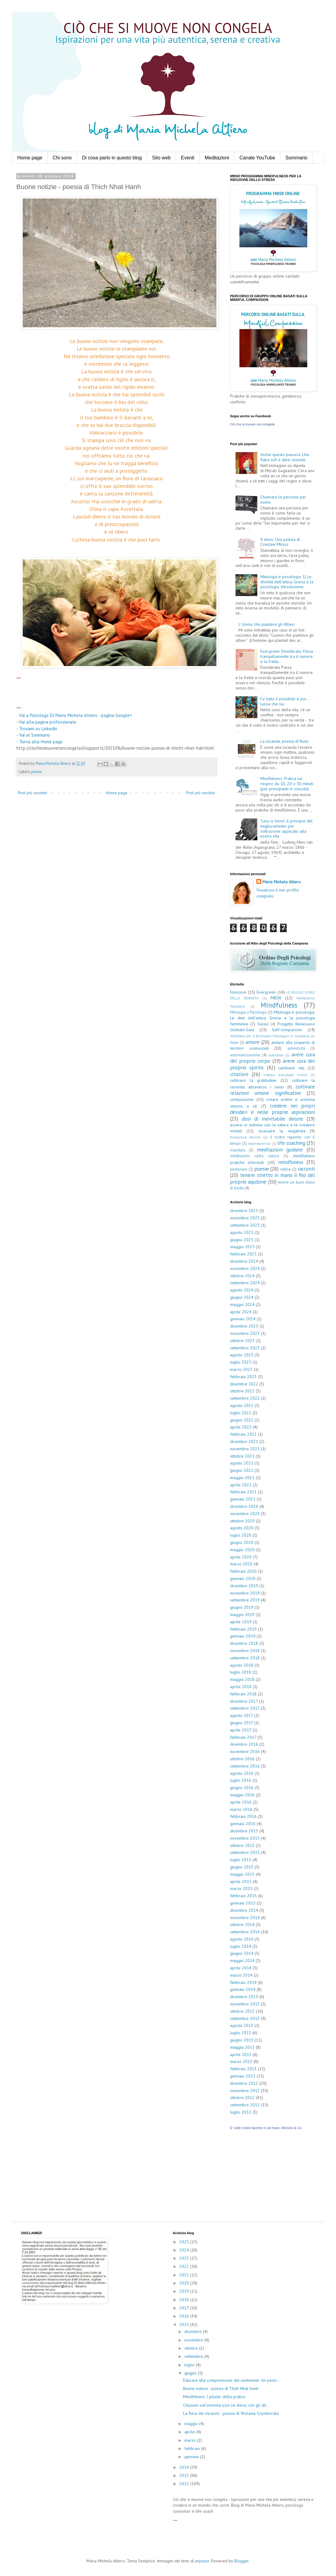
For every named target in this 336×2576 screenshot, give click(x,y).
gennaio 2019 (242, 1636)
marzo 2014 (241, 1975)
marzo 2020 (241, 1564)
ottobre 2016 (242, 1758)
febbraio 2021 (243, 1492)
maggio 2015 (242, 1874)
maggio (191, 2423)
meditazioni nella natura (254, 1155)
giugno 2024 (241, 1297)
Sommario (296, 157)
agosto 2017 (241, 1715)
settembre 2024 (245, 1282)
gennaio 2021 (242, 1499)
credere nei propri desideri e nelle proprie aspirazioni (272, 1109)
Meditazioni (217, 157)
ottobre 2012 (242, 2097)
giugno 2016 (241, 1787)
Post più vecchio (200, 792)
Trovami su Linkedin (38, 728)
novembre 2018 (245, 1650)
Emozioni (238, 992)
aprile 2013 (241, 2054)
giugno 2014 (241, 1953)
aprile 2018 (241, 1686)
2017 (184, 2308)
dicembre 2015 (244, 1831)
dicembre (193, 2331)
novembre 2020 (245, 1513)
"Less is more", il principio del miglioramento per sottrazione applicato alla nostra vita (286, 828)
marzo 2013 (241, 2061)
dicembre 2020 (244, 1506)
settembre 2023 (245, 1348)
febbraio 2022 (243, 1434)
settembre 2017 (244, 1708)
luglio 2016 (240, 1780)
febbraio (192, 2448)
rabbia (285, 1169)
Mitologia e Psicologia (248, 1012)
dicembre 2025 (244, 1210)
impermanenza (259, 1143)
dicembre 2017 (244, 1701)
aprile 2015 (241, 1881)
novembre (194, 2340)
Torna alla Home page (41, 741)
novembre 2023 (245, 1333)
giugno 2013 (241, 2040)
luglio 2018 (240, 1672)
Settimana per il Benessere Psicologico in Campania (269, 1036)
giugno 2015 (241, 1867)
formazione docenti (245, 1137)
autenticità (296, 1048)
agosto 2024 (241, 1290)
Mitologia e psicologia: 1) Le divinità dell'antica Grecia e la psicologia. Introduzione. (286, 582)
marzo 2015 (241, 1888)
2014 (184, 2467)
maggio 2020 (242, 1549)
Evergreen (266, 992)
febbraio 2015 (243, 1895)
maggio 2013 (242, 2047)
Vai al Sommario (34, 735)
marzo (190, 2440)
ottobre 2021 (242, 1456)
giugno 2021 (241, 1470)
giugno (191, 2373)
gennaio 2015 (242, 1903)
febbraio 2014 (243, 1982)
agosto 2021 (241, 1463)
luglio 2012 (240, 2112)
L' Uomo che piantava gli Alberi (267, 624)
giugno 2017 (241, 1722)
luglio (190, 2365)
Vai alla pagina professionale (47, 722)
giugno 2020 (241, 1542)
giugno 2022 (241, 1420)
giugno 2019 (241, 1607)
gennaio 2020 (242, 1578)
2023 (184, 2258)
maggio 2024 (242, 1304)
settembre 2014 (245, 1931)
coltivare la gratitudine (253, 1080)
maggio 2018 (242, 1679)
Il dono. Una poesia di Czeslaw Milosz (280, 542)
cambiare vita (291, 1068)
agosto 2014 (241, 1939)
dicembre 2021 (244, 1441)
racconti (306, 1168)
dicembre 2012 (244, 2083)
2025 (184, 2241)
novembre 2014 (245, 1917)
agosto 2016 (241, 1773)
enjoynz (202, 2561)
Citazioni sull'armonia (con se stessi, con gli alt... (226, 2405)
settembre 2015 (245, 1852)
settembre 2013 (245, 2018)
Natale (263, 1023)
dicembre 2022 (244, 1384)
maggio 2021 (242, 1477)
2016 (184, 2316)
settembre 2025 (245, 1225)
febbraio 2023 (243, 1376)
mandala (237, 1150)
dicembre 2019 (244, 1585)
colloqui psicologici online (286, 1075)
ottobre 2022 (242, 1391)
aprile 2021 (241, 1485)
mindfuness (290, 1162)
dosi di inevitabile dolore (272, 1118)
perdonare (238, 1169)
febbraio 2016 (243, 1816)
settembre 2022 (245, 1398)
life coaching (291, 1143)
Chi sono (62, 157)
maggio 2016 (242, 1795)
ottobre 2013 (242, 2011)
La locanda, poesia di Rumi (284, 741)
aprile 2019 (241, 1622)
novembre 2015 (245, 1838)
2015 (184, 2324)
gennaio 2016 (242, 1823)
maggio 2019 (242, 1614)
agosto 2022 (241, 1405)
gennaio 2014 (242, 1989)
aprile (190, 2431)
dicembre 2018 (244, 1643)
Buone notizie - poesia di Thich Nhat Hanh (221, 2388)
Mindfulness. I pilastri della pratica (214, 2396)
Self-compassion (287, 1029)
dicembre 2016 (244, 1744)
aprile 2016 (241, 1802)
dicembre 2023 (244, 1326)
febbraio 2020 (243, 1571)
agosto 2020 (241, 1528)
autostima (276, 1055)
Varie (234, 1042)
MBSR (276, 998)
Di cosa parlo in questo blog (112, 157)
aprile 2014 (241, 1968)
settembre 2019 (245, 1600)
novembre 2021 (245, 1448)
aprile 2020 (241, 1557)
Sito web (161, 157)
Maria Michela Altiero (281, 882)
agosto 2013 (241, 2025)
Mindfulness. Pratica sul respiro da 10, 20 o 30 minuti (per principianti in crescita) (286, 783)
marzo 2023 (241, 1369)
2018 (184, 2299)
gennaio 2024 (242, 1318)
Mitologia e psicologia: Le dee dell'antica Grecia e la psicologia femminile (272, 1018)
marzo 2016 (241, 1809)
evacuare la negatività (282, 1131)
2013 (184, 2475)
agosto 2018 (241, 1665)
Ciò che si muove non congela (252, 424)
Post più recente (32, 792)
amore (252, 1042)
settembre (194, 2356)
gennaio (192, 2456)
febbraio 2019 (243, 1629)
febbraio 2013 (243, 2068)
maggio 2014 (242, 1960)
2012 (184, 2483)
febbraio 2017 (243, 1737)
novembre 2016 (245, 1751)
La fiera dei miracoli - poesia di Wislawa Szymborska (231, 2413)
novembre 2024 (245, 1268)
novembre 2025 (245, 1218)
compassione (242, 1099)
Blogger (241, 2561)
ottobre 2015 (242, 1845)
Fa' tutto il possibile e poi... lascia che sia (284, 701)
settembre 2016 (245, 1766)
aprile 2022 (241, 1427)
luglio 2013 (240, 2032)
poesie (36, 771)
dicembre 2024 (244, 1261)
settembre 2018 (245, 1658)
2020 (184, 2283)
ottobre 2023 (242, 1340)
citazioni (239, 1074)
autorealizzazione (245, 1054)
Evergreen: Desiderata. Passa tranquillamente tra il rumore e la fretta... (286, 656)
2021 (184, 2275)
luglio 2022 (240, 1412)
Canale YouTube (257, 157)
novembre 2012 (245, 2090)
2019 (184, 2291)
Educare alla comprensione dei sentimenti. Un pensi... (231, 2380)
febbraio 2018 (243, 1694)
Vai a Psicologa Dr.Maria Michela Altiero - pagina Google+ (76, 715)
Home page (29, 157)
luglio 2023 (240, 1362)
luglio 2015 (240, 1859)
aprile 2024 (241, 1312)
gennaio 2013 (242, 2076)
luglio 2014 (240, 1946)
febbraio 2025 (243, 1254)
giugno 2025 (241, 1239)
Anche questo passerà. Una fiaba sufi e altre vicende (284, 457)
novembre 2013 (245, 2004)
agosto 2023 (241, 1355)
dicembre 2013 (244, 1996)
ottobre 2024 (242, 1275)
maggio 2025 (242, 1246)
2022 (184, 2266)
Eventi (187, 157)
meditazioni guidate (280, 1149)
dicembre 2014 (244, 1910)
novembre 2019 (245, 1593)
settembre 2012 (245, 2105)
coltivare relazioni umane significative (272, 1090)
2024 (184, 2250)
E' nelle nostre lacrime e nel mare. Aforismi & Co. (266, 2128)
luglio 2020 (240, 1535)
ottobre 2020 (242, 1521)
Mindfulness (279, 1005)
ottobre (191, 2348)
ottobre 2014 (242, 1924)
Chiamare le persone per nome (283, 499)
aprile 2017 (240, 1730)
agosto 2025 (241, 1232)
